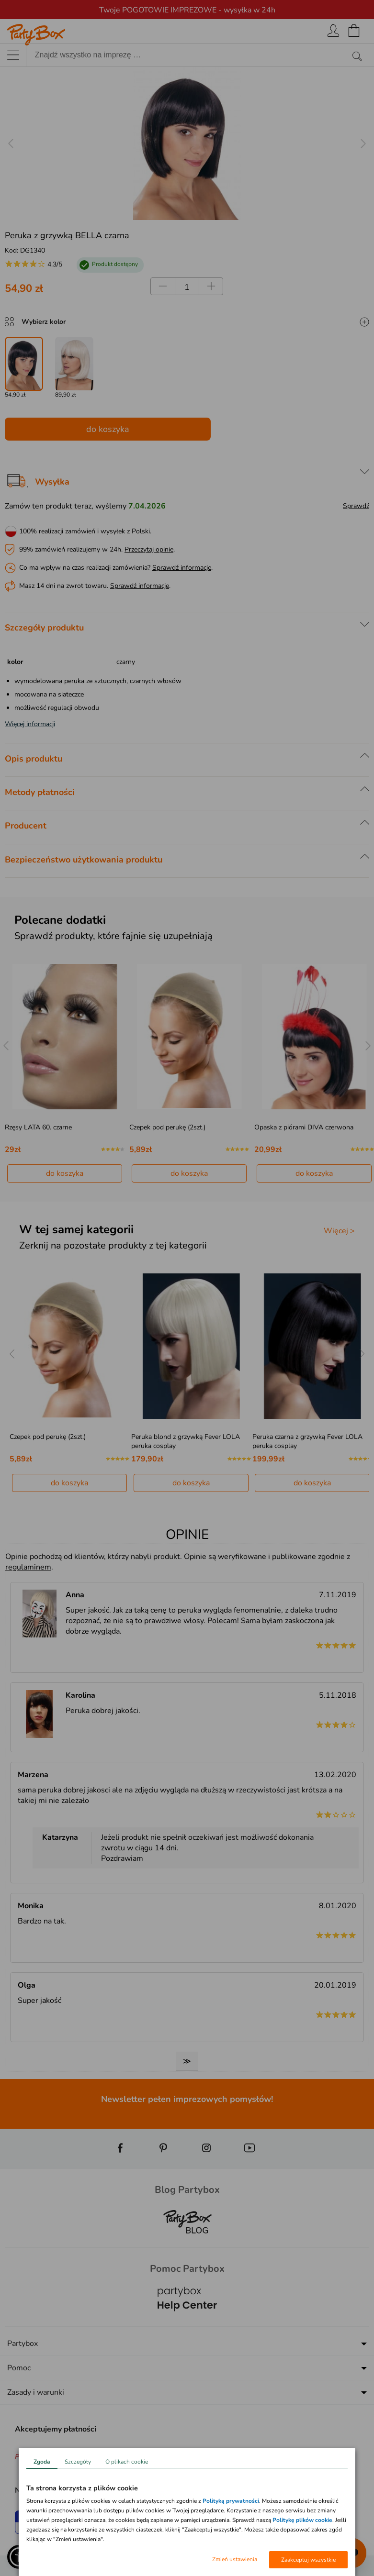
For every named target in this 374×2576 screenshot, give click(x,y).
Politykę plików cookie (302, 2520)
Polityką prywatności (231, 2501)
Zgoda (42, 2461)
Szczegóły (78, 2461)
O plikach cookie (126, 2461)
